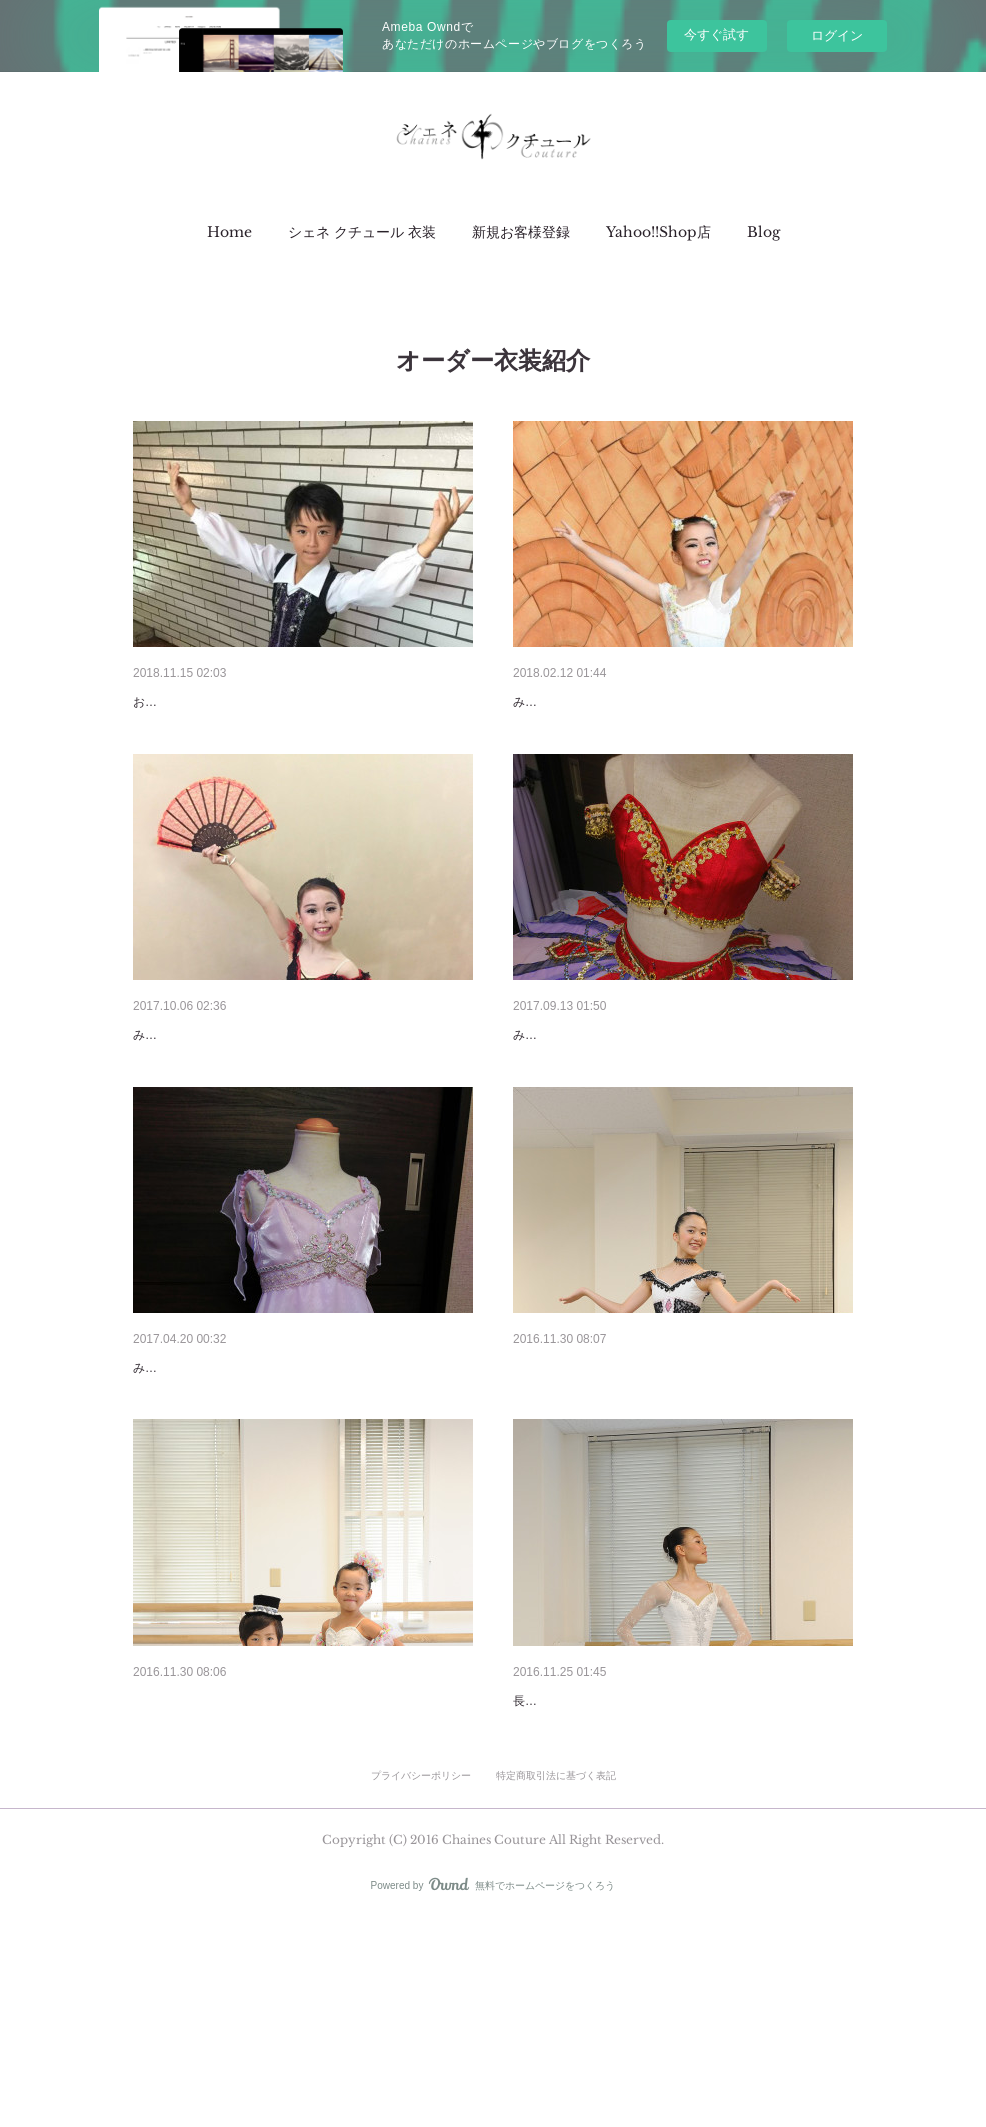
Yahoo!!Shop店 (658, 232)
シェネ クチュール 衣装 (362, 232)
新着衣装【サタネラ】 (203, 702)
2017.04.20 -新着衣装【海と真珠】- (244, 1471)
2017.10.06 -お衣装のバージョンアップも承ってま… (298, 1087)
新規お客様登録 (521, 232)
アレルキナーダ (562, 1471)
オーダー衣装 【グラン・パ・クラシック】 (653, 1856)
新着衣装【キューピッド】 (597, 702)
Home (229, 232)
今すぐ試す (716, 34)
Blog (763, 232)
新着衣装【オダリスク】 (590, 1087)
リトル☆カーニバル (196, 1856)
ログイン (837, 35)
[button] (229, 232)
